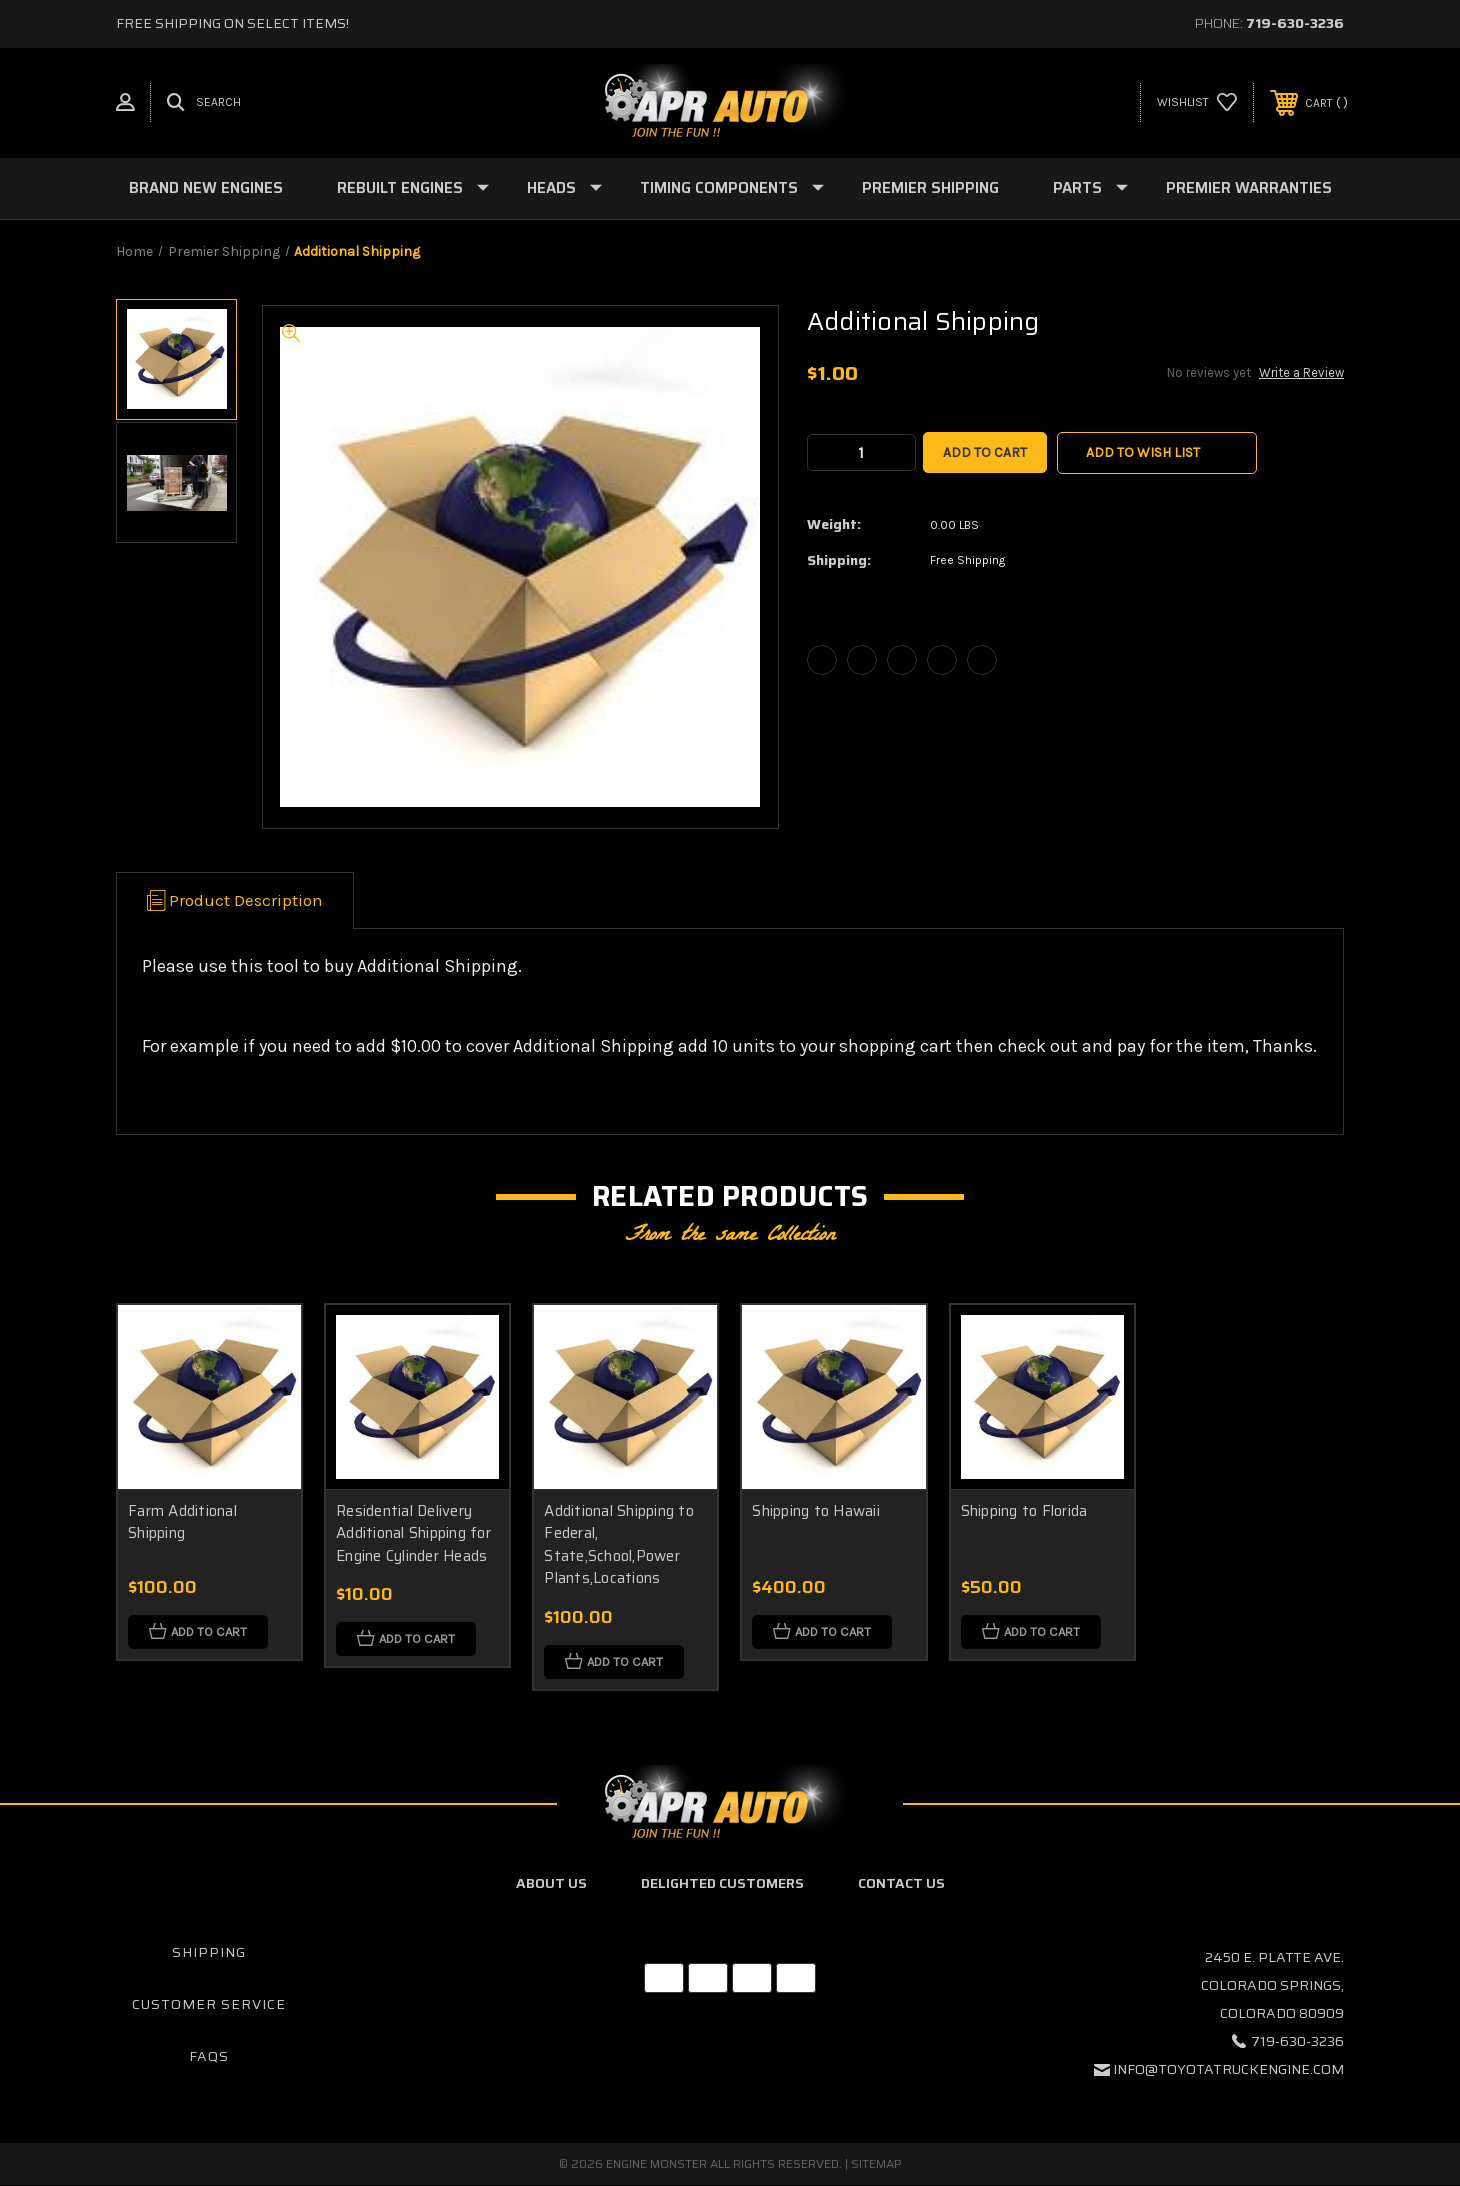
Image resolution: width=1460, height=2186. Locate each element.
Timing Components (732, 188)
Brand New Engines (206, 188)
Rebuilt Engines (413, 188)
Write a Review (1301, 372)
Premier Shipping (930, 188)
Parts (1090, 188)
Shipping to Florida (1024, 1511)
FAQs (209, 2056)
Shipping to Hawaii (816, 1511)
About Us (551, 1883)
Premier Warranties (1249, 188)
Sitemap (876, 2164)
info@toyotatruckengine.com (1228, 2070)
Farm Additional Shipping (182, 1522)
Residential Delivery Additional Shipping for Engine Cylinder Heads (413, 1533)
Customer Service (209, 2004)
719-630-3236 (1295, 23)
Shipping (209, 1953)
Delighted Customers (722, 1883)
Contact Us (901, 1883)
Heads (564, 188)
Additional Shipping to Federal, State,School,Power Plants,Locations (619, 1545)
